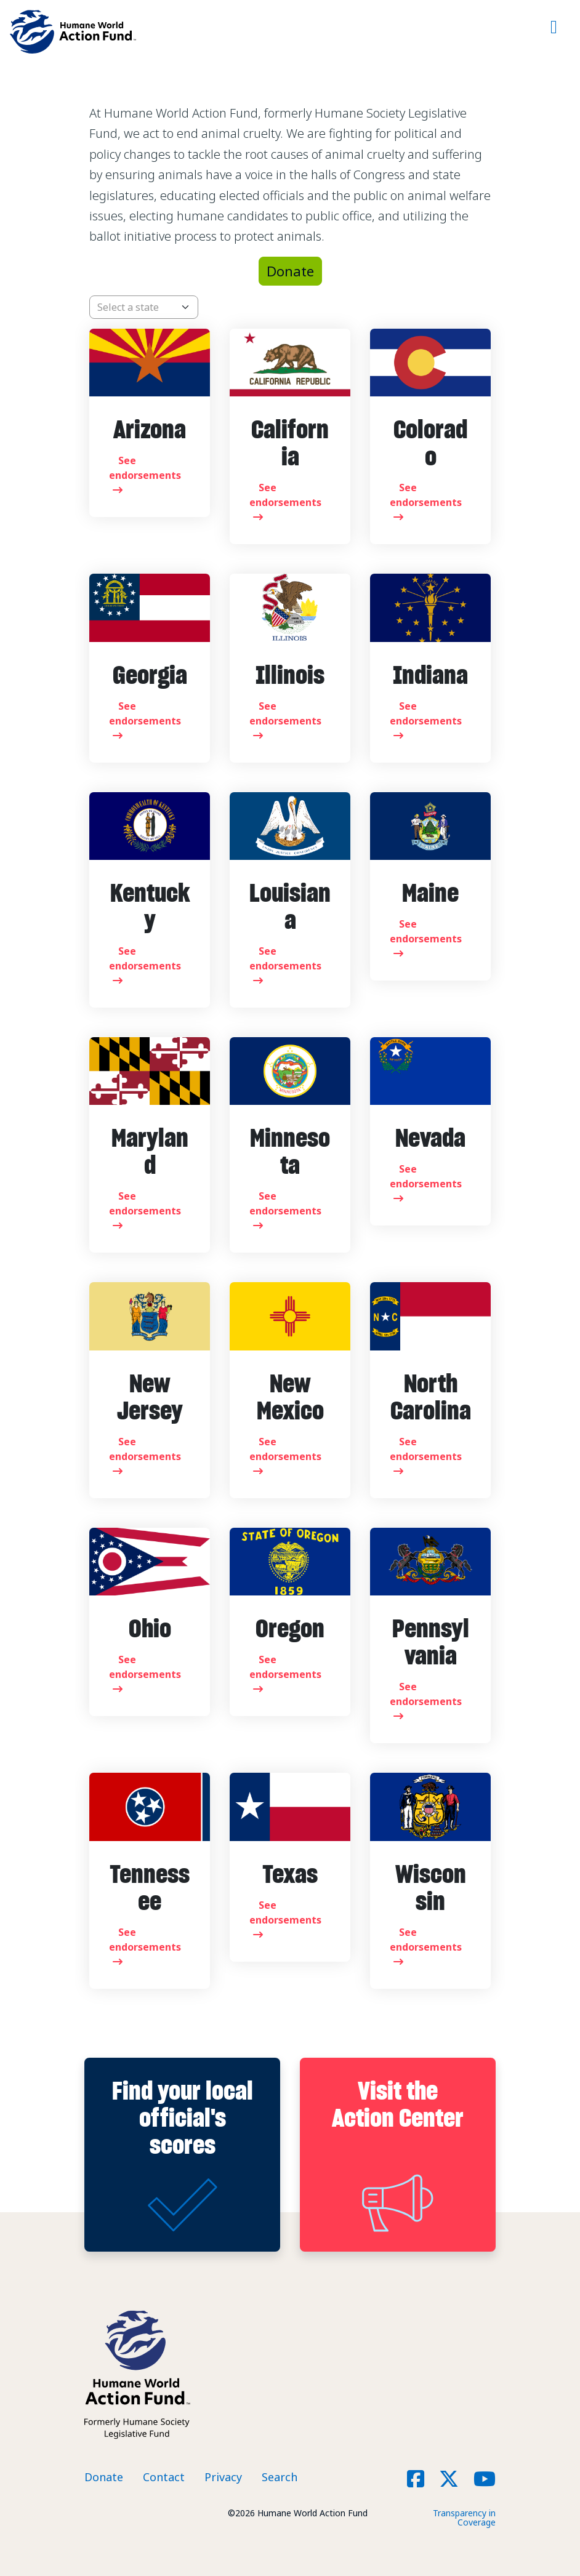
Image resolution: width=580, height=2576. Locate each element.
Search (279, 2477)
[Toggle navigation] (554, 31)
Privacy (223, 2477)
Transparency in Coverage (464, 2517)
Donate (290, 271)
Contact (164, 2477)
